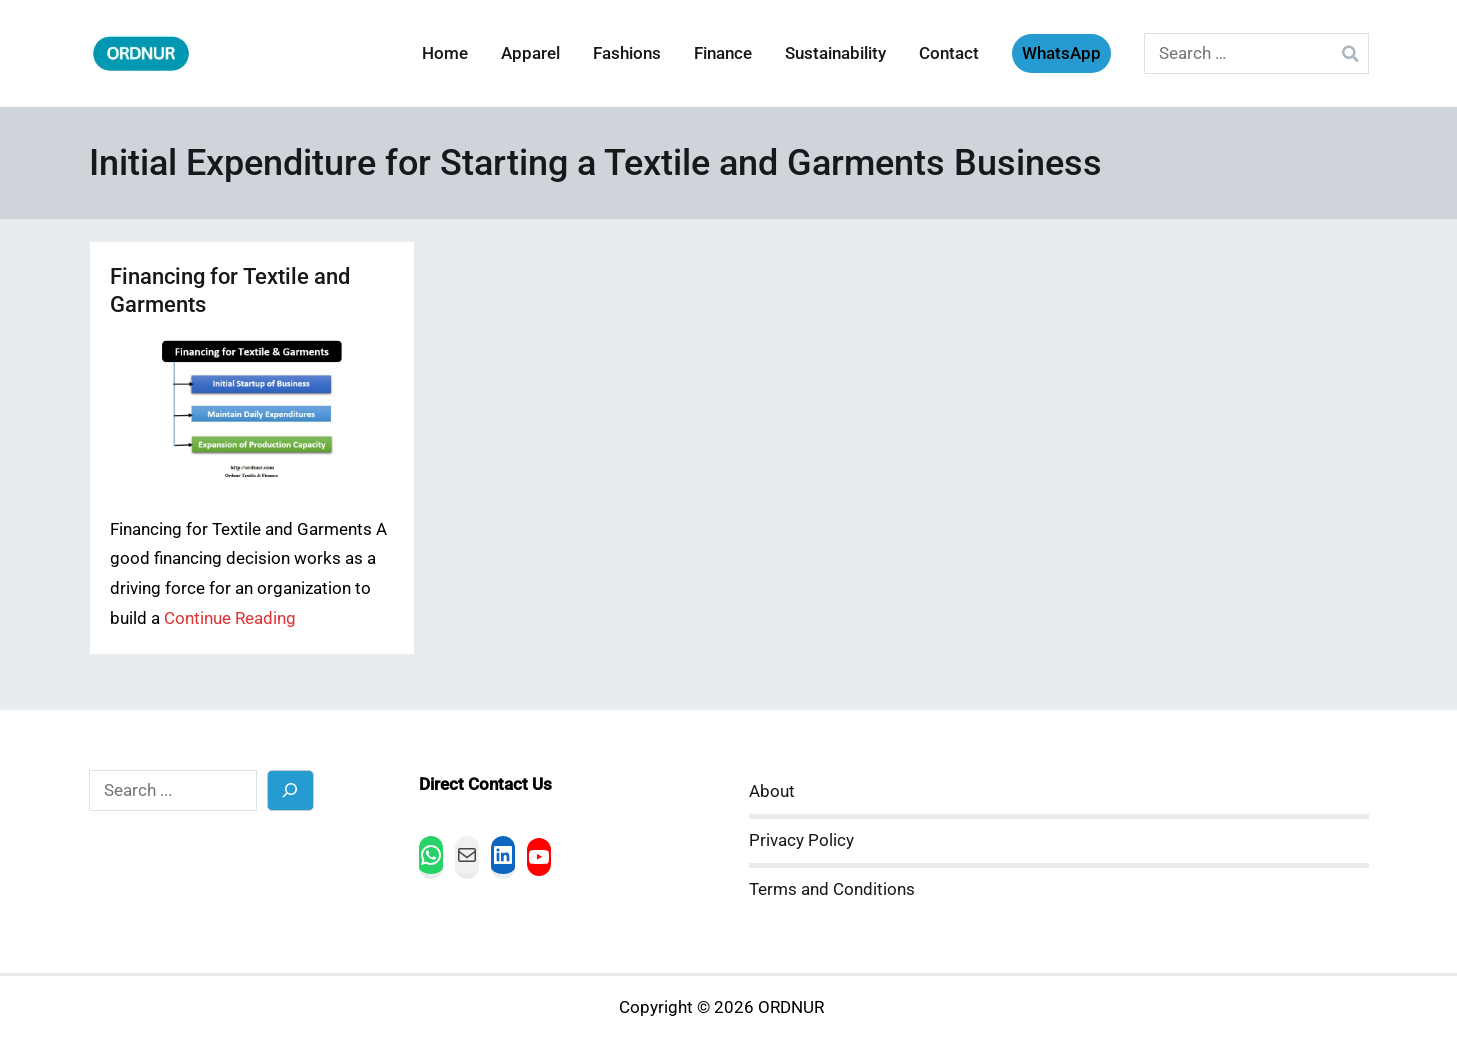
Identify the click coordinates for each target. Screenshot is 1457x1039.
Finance (723, 53)
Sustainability (835, 53)
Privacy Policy (801, 840)
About (772, 791)
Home (445, 53)
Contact (949, 53)
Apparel (530, 53)
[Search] (290, 790)
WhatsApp (1061, 53)
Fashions (627, 53)
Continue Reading (230, 618)
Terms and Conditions (832, 889)
